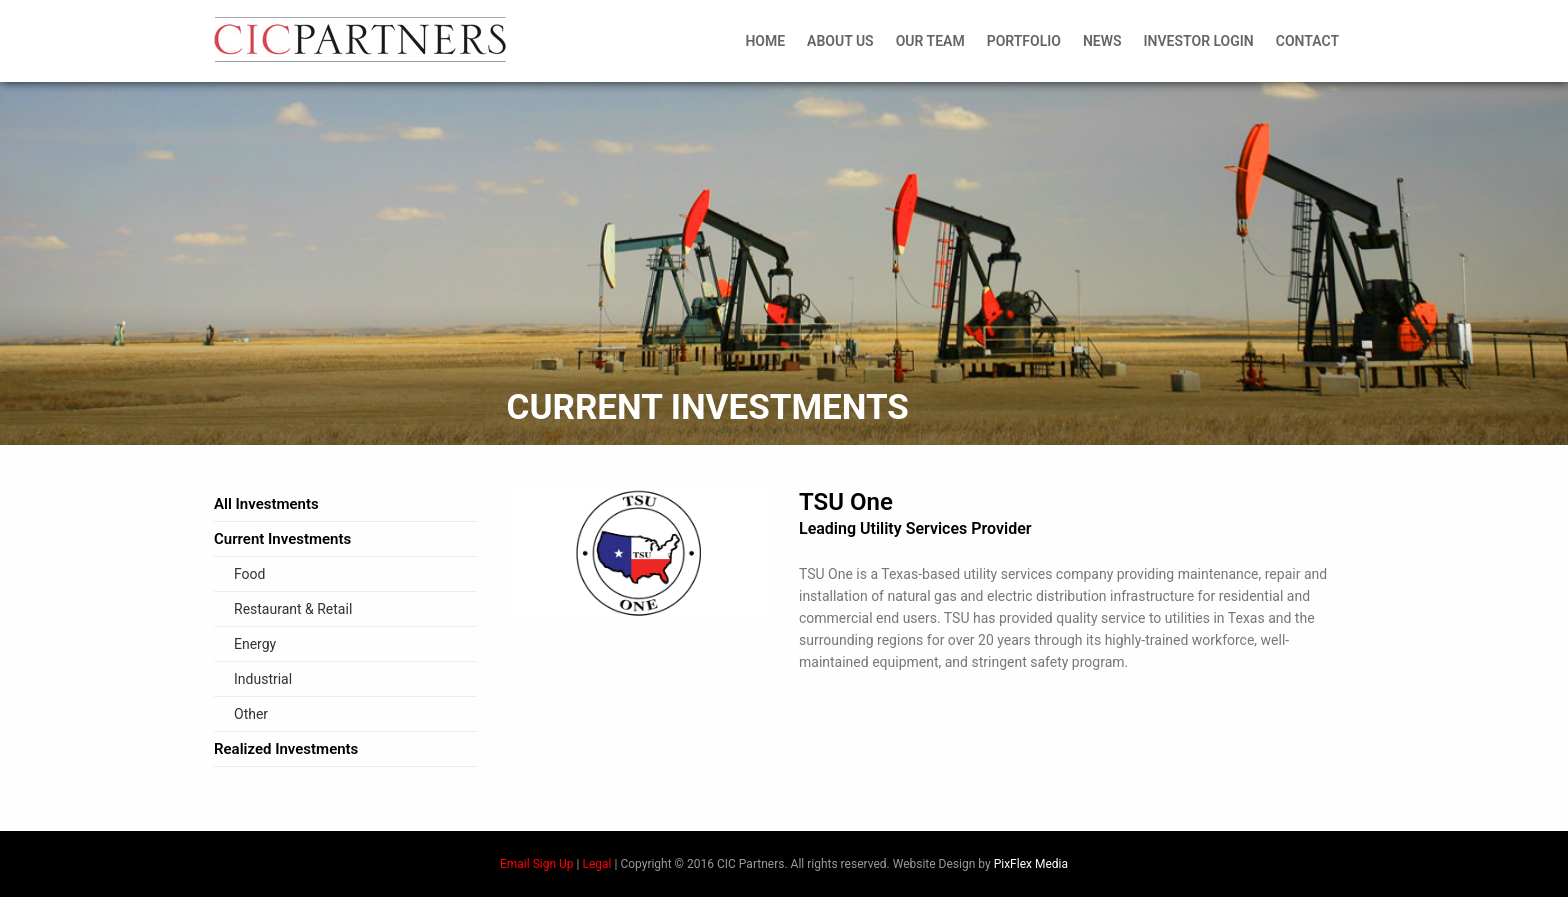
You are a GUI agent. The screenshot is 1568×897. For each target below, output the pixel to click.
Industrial (263, 679)
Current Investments (282, 539)
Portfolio (1024, 41)
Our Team (930, 41)
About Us (840, 41)
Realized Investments (286, 749)
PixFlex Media (1031, 864)
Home (765, 41)
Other (251, 714)
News (1102, 41)
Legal (596, 864)
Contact (1307, 41)
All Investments (266, 504)
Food (249, 574)
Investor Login (1199, 41)
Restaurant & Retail (293, 609)
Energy (255, 644)
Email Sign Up (537, 864)
